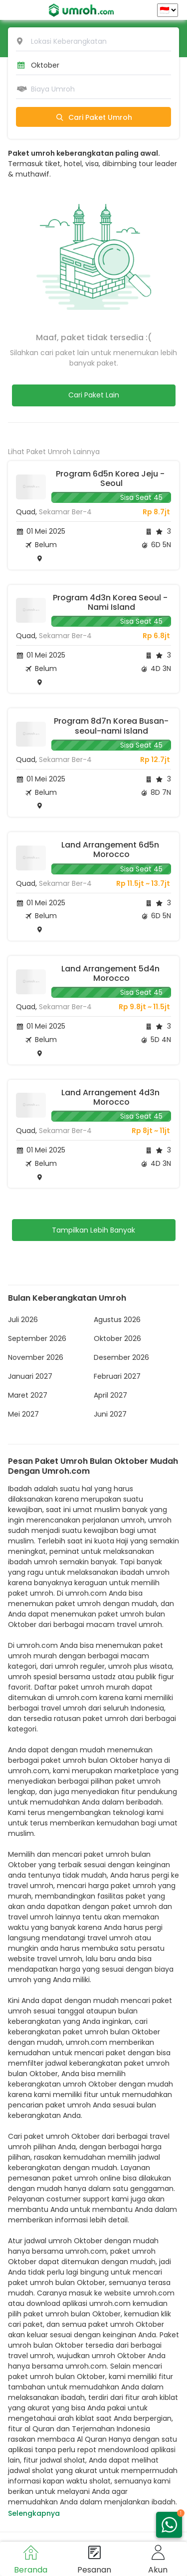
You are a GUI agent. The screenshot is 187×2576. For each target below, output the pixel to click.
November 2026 (35, 1357)
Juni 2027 (110, 1414)
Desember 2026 (121, 1357)
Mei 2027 (23, 1414)
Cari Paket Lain (93, 395)
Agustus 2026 (117, 1320)
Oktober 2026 (117, 1338)
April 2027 (110, 1395)
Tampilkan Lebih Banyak (93, 1230)
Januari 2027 (30, 1376)
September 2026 (37, 1338)
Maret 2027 (27, 1395)
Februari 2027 (117, 1376)
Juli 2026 (23, 1320)
